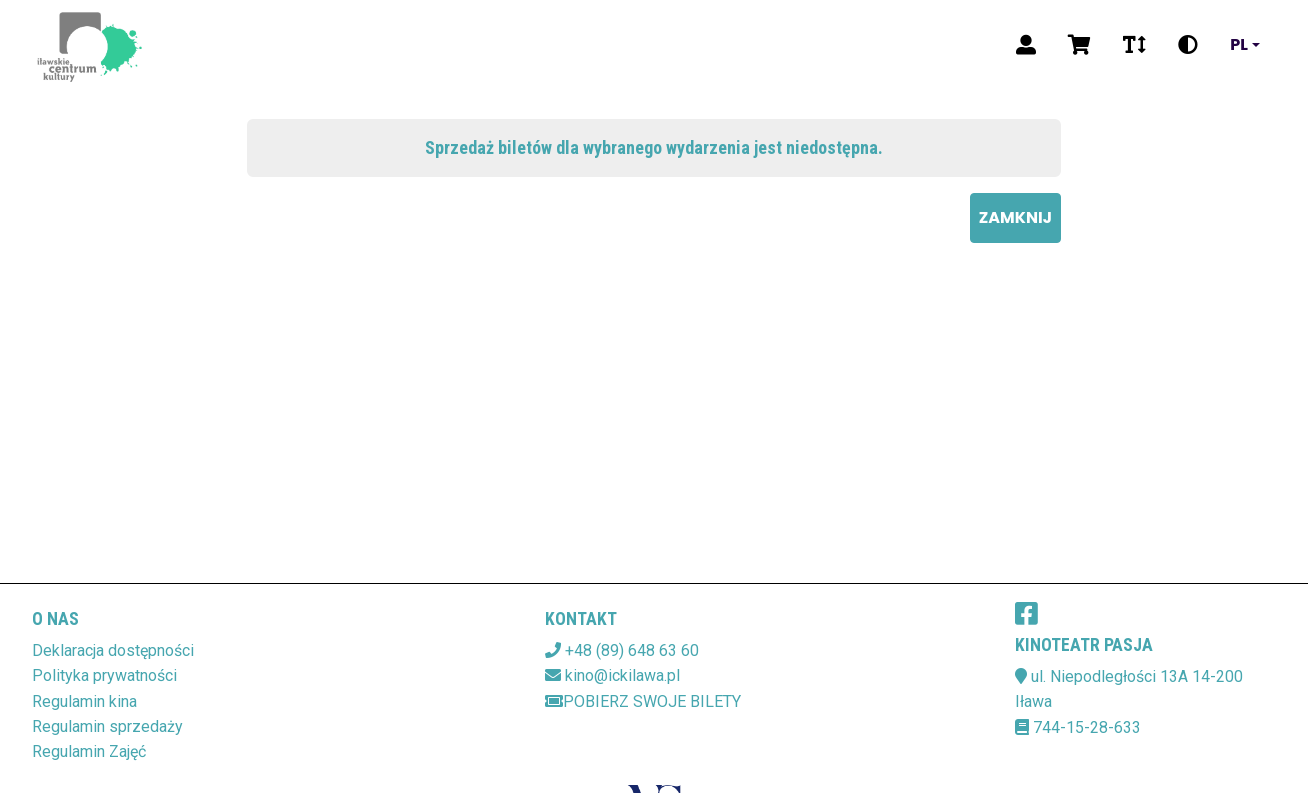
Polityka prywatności (104, 675)
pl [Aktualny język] (1239, 45)
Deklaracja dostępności (113, 650)
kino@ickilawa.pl (622, 675)
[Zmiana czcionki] (1134, 45)
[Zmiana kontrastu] (1188, 45)
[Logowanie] (1026, 45)
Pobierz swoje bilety (643, 701)
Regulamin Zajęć (89, 751)
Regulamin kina (84, 701)
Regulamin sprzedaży (107, 726)
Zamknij (1015, 217)
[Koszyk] (1079, 45)
